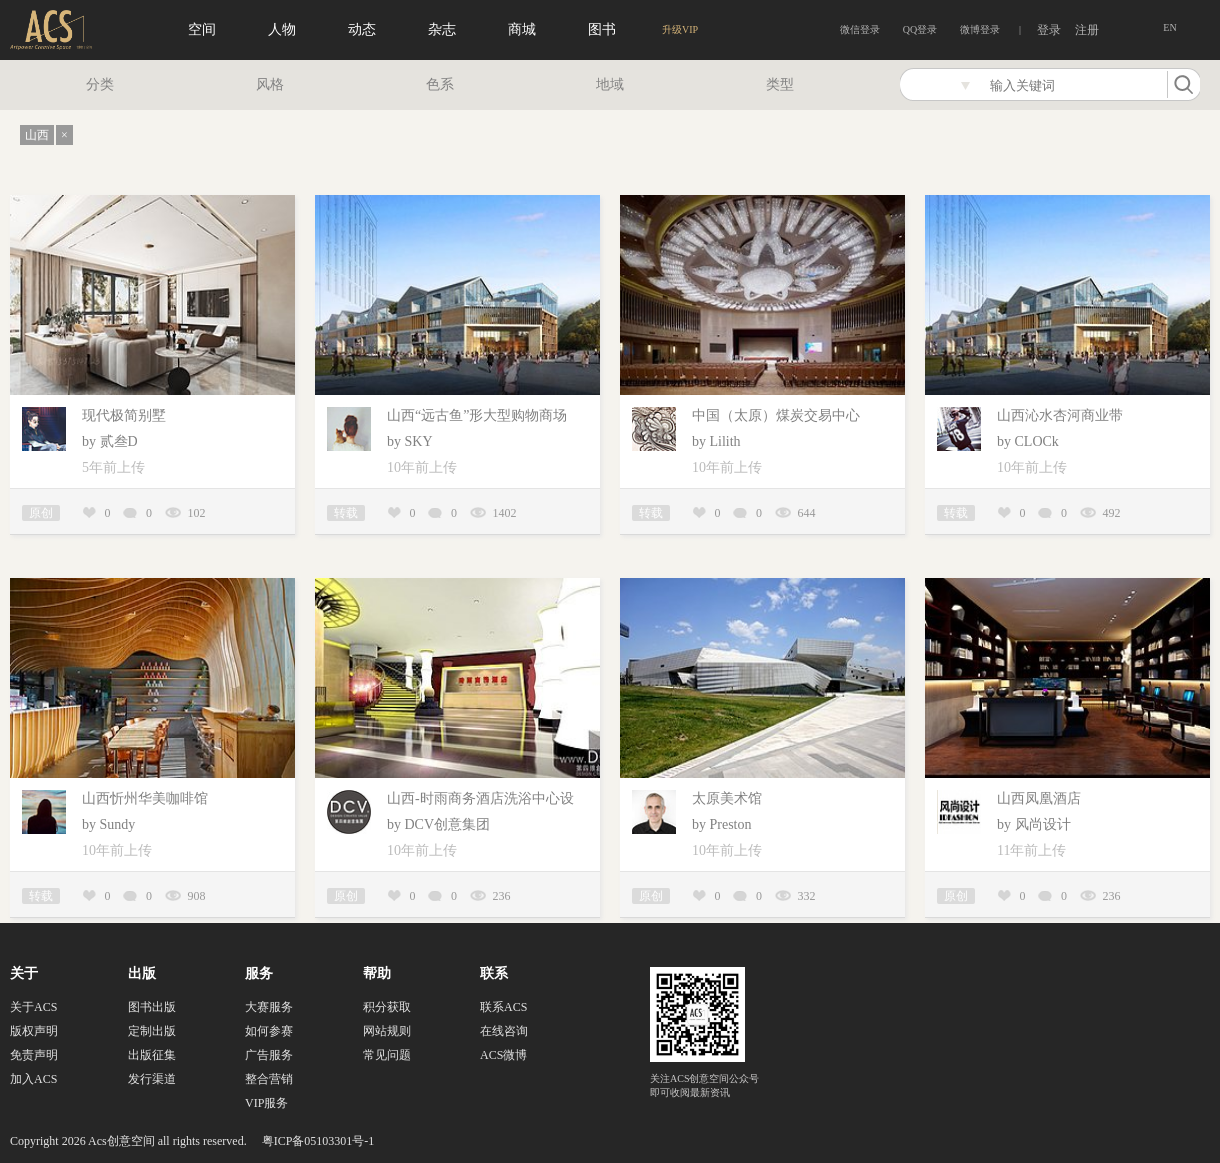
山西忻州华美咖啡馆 (145, 798)
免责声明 (34, 1055)
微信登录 (860, 29)
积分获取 (387, 1007)
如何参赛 (269, 1031)
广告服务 (269, 1055)
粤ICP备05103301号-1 (318, 1141)
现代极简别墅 (124, 415)
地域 (610, 84)
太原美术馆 (727, 798)
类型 (780, 84)
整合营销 (269, 1079)
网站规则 (387, 1031)
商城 (522, 29)
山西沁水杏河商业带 (1060, 415)
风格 (270, 84)
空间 (202, 29)
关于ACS (33, 1007)
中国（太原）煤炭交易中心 (776, 415)
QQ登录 (920, 29)
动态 (362, 29)
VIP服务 (266, 1103)
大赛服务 (269, 1007)
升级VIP (680, 29)
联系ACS (503, 1007)
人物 (282, 29)
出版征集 (152, 1055)
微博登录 (980, 29)
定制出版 (152, 1031)
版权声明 (34, 1031)
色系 (440, 84)
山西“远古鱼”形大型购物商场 (477, 415)
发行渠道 (152, 1079)
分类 (100, 84)
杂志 (442, 29)
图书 (602, 29)
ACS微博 (503, 1055)
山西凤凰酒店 (1039, 798)
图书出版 (152, 1007)
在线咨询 (504, 1031)
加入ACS (33, 1079)
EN (1169, 27)
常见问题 (387, 1055)
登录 (1049, 30)
